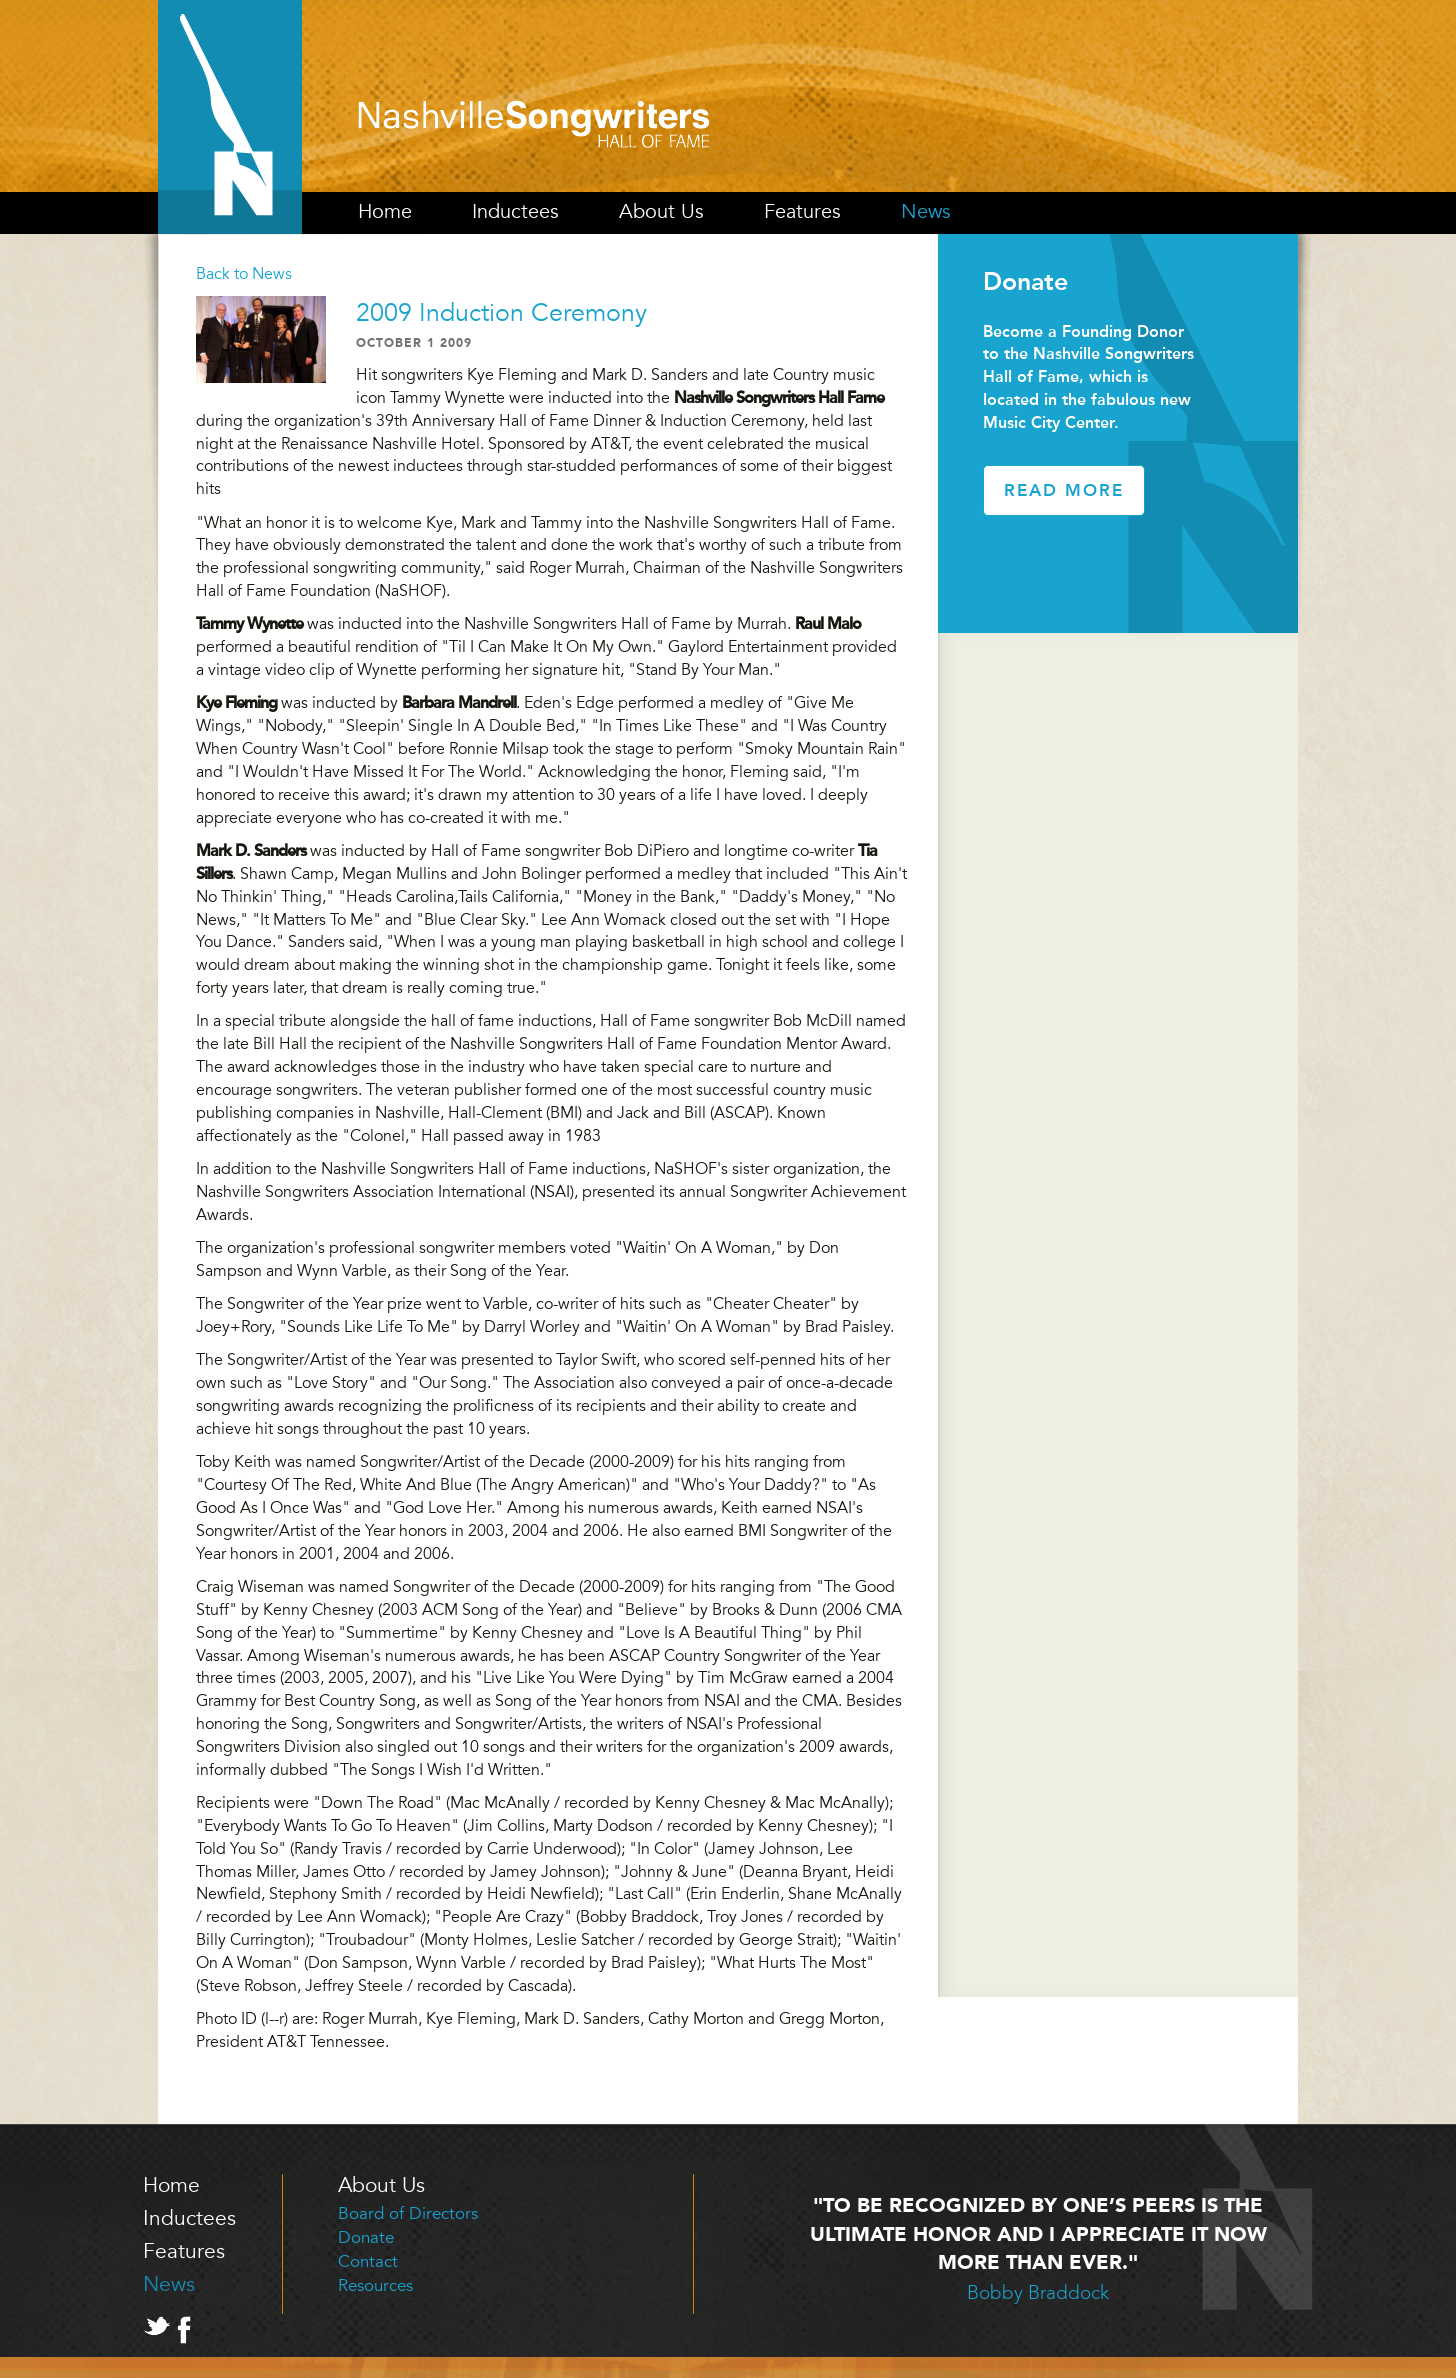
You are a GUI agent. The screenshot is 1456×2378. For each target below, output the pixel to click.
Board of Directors (408, 2213)
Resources (375, 2285)
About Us (661, 212)
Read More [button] (1064, 490)
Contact (368, 2261)
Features (802, 212)
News (926, 212)
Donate (366, 2237)
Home (385, 212)
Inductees (515, 212)
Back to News (244, 274)
